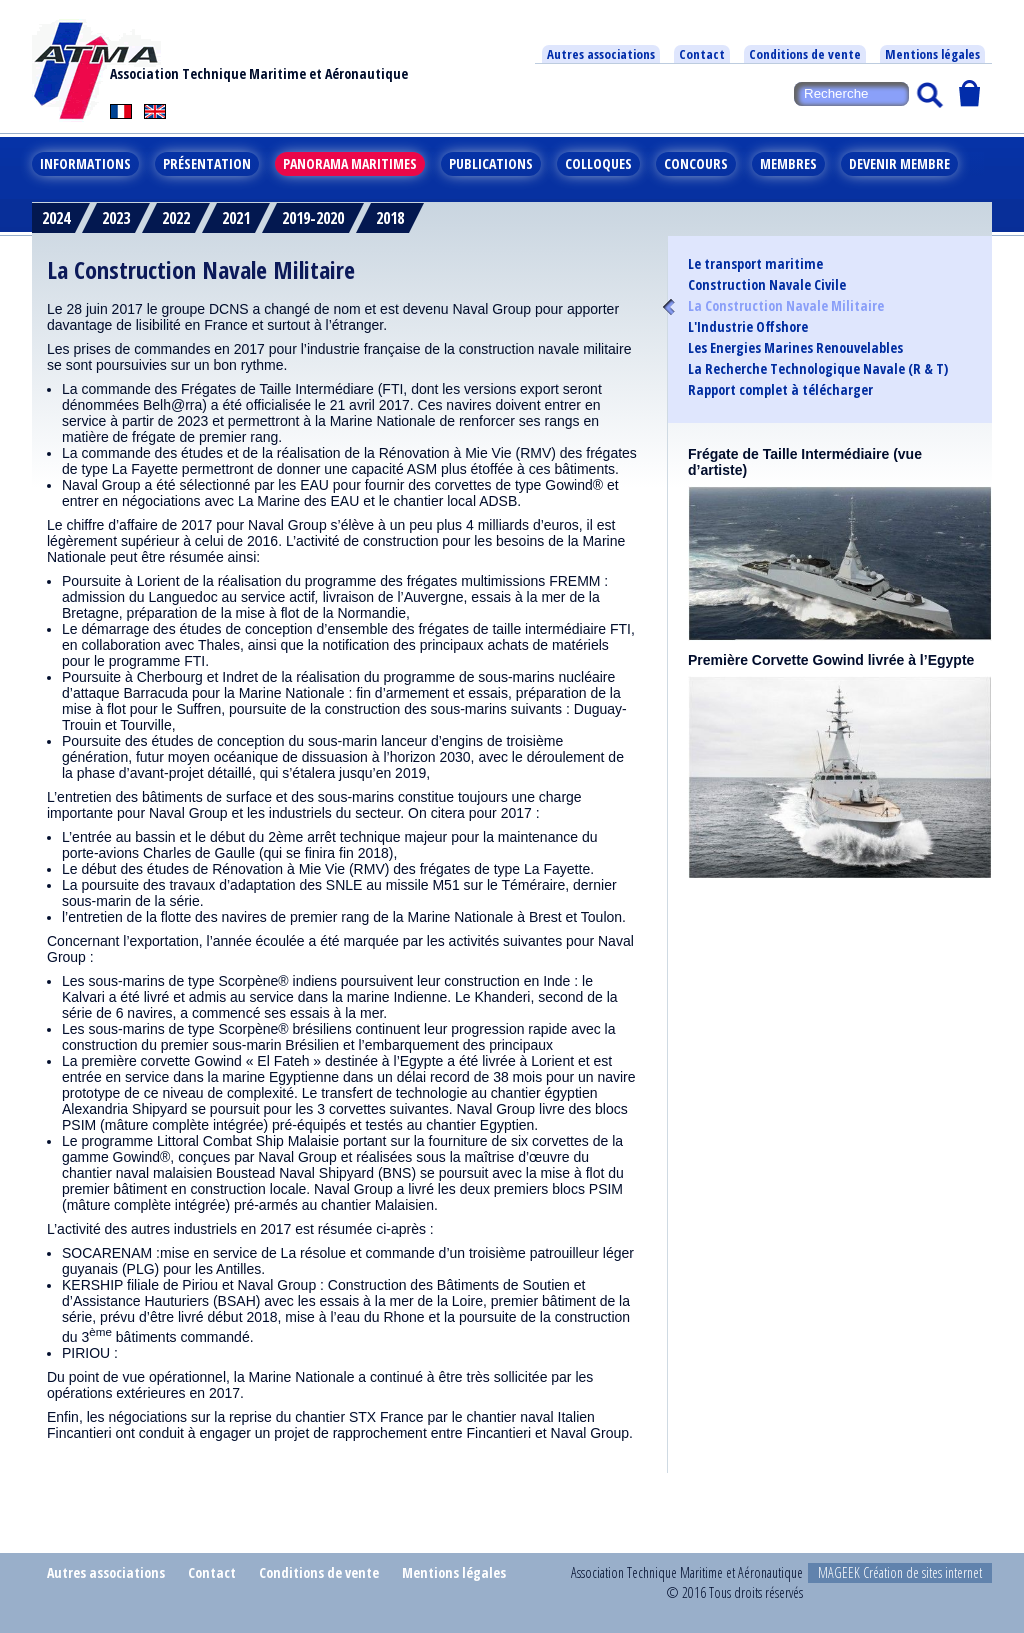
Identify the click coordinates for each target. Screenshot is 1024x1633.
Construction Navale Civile (767, 285)
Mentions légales (932, 54)
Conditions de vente (805, 54)
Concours (696, 163)
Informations (85, 163)
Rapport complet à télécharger (780, 390)
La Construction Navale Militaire (786, 306)
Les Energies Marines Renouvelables (795, 348)
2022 (176, 218)
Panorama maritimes (350, 163)
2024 (56, 218)
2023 (116, 218)
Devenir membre (899, 163)
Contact (702, 54)
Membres (788, 163)
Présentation (207, 163)
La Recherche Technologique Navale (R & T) (818, 369)
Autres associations (601, 54)
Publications (491, 163)
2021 (236, 218)
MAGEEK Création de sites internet (900, 1572)
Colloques (598, 163)
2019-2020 (313, 218)
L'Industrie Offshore (748, 327)
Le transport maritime (755, 264)
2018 (390, 218)
